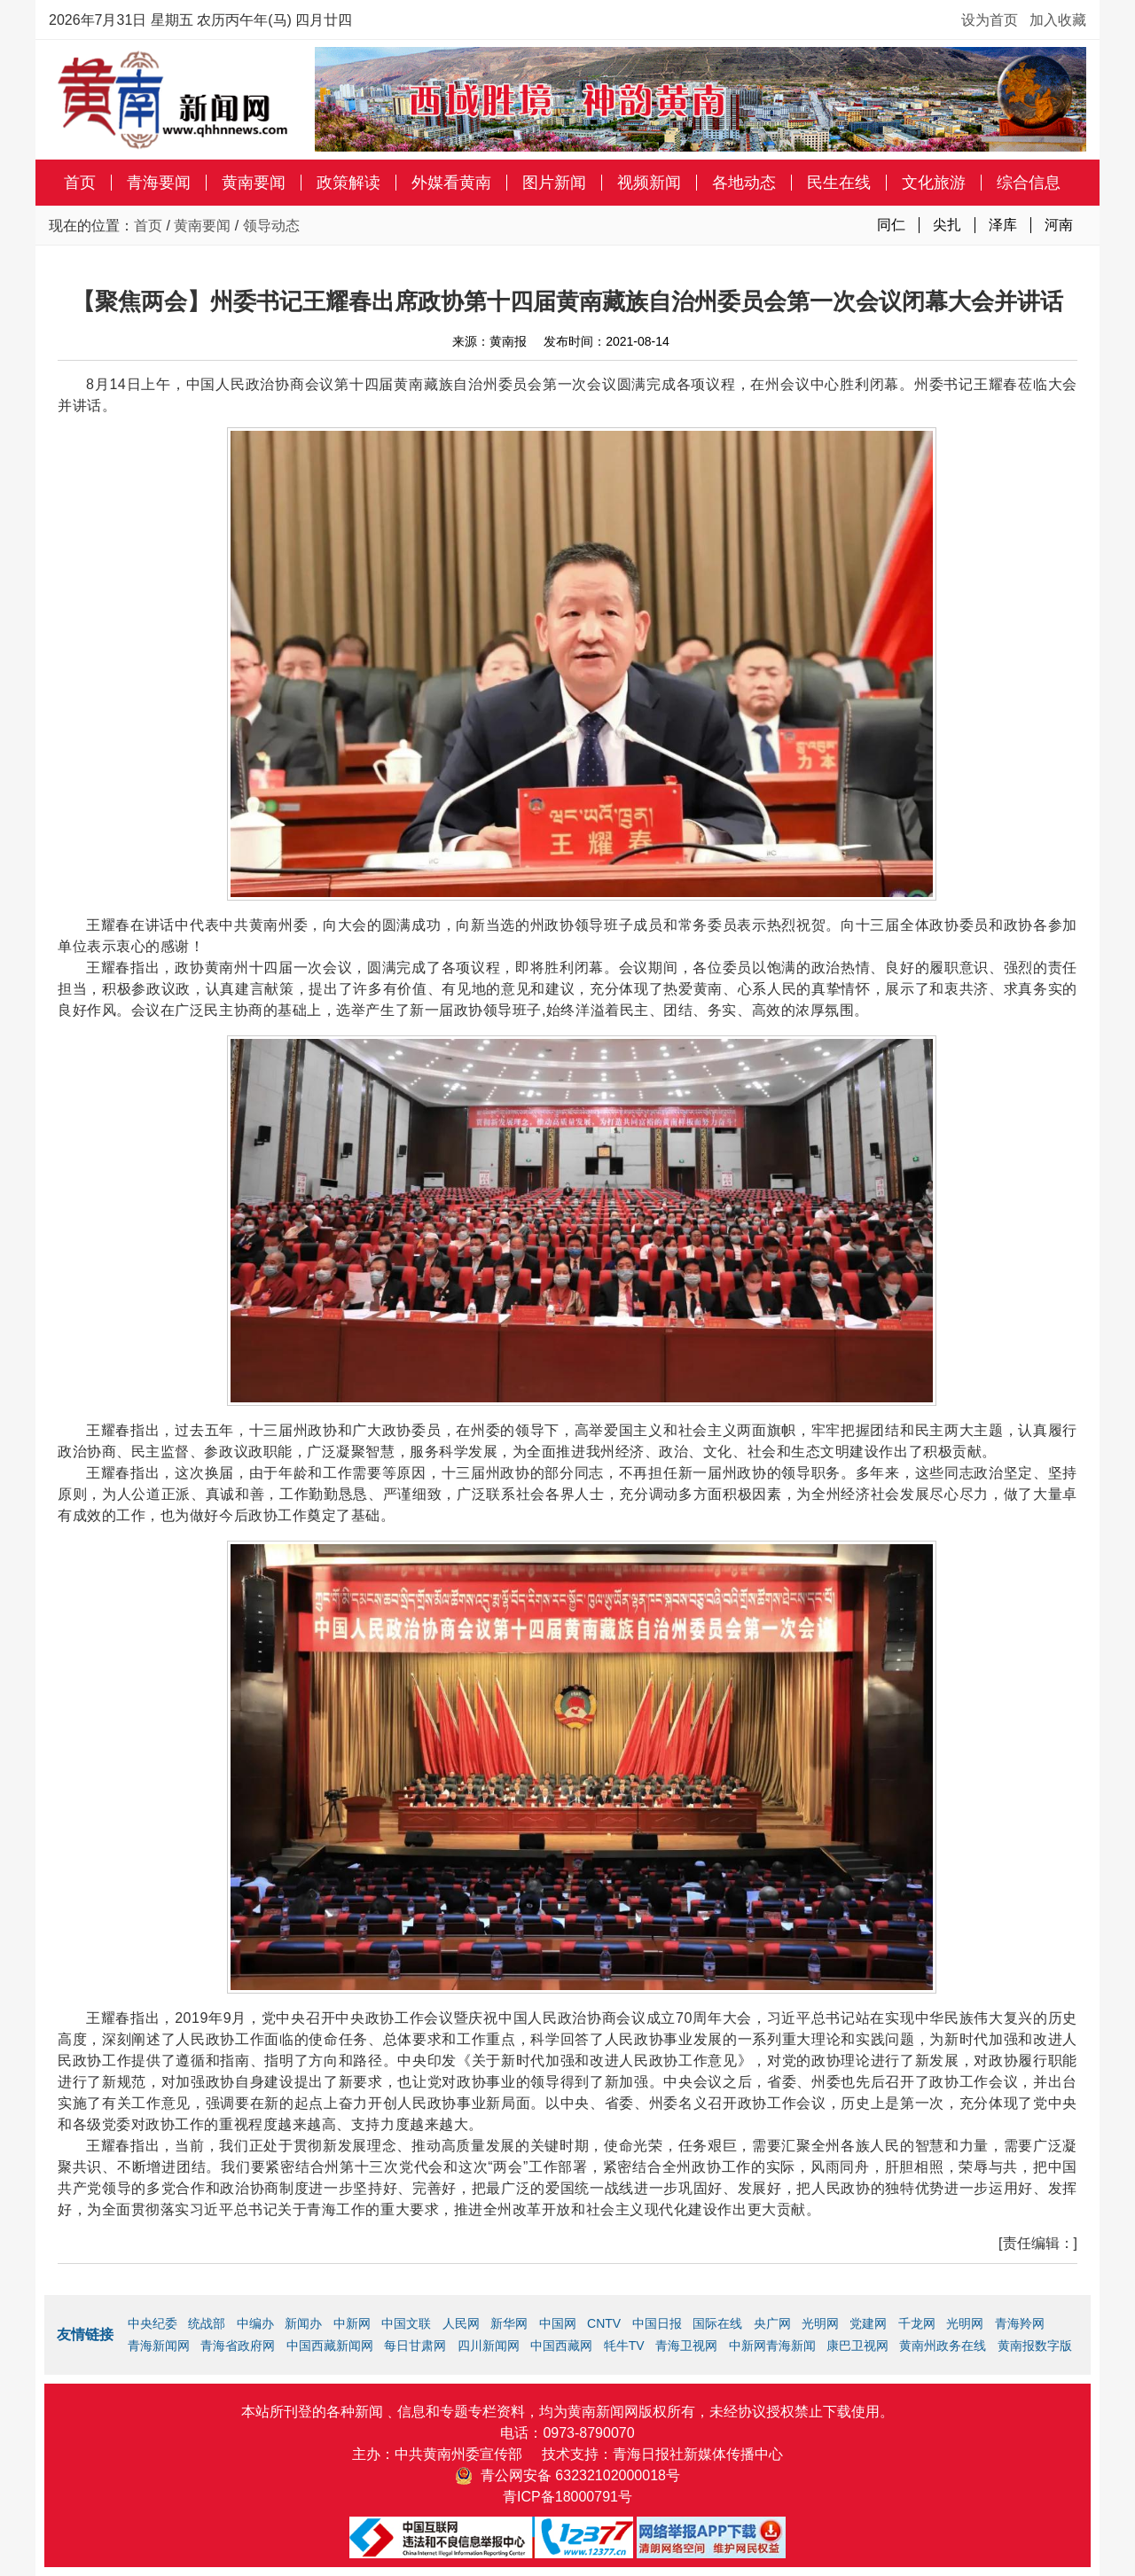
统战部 (206, 2323)
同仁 (891, 224)
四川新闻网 (489, 2345)
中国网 (557, 2323)
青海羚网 (1020, 2323)
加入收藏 (1057, 19)
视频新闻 (649, 183)
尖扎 (947, 224)
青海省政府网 (237, 2345)
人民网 (461, 2323)
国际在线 (717, 2323)
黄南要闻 (254, 183)
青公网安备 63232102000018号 (567, 2475)
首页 (80, 183)
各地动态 (744, 183)
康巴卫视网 (857, 2345)
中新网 (352, 2323)
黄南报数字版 (1035, 2345)
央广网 (772, 2323)
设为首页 (989, 19)
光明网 (820, 2323)
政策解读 (348, 183)
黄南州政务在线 (942, 2345)
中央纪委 (152, 2323)
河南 (1059, 224)
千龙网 (916, 2323)
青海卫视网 (686, 2345)
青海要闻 (159, 183)
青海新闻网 (159, 2345)
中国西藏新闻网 (329, 2345)
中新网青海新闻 (772, 2345)
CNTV (604, 2323)
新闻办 (303, 2323)
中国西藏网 (561, 2345)
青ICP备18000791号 (567, 2496)
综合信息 (1029, 183)
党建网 (868, 2323)
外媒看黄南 (451, 183)
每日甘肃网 (415, 2345)
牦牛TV (624, 2345)
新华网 (509, 2323)
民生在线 (839, 183)
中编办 (255, 2323)
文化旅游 (934, 183)
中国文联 (406, 2323)
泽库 (1003, 224)
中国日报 (657, 2323)
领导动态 (271, 225)
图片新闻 (554, 183)
